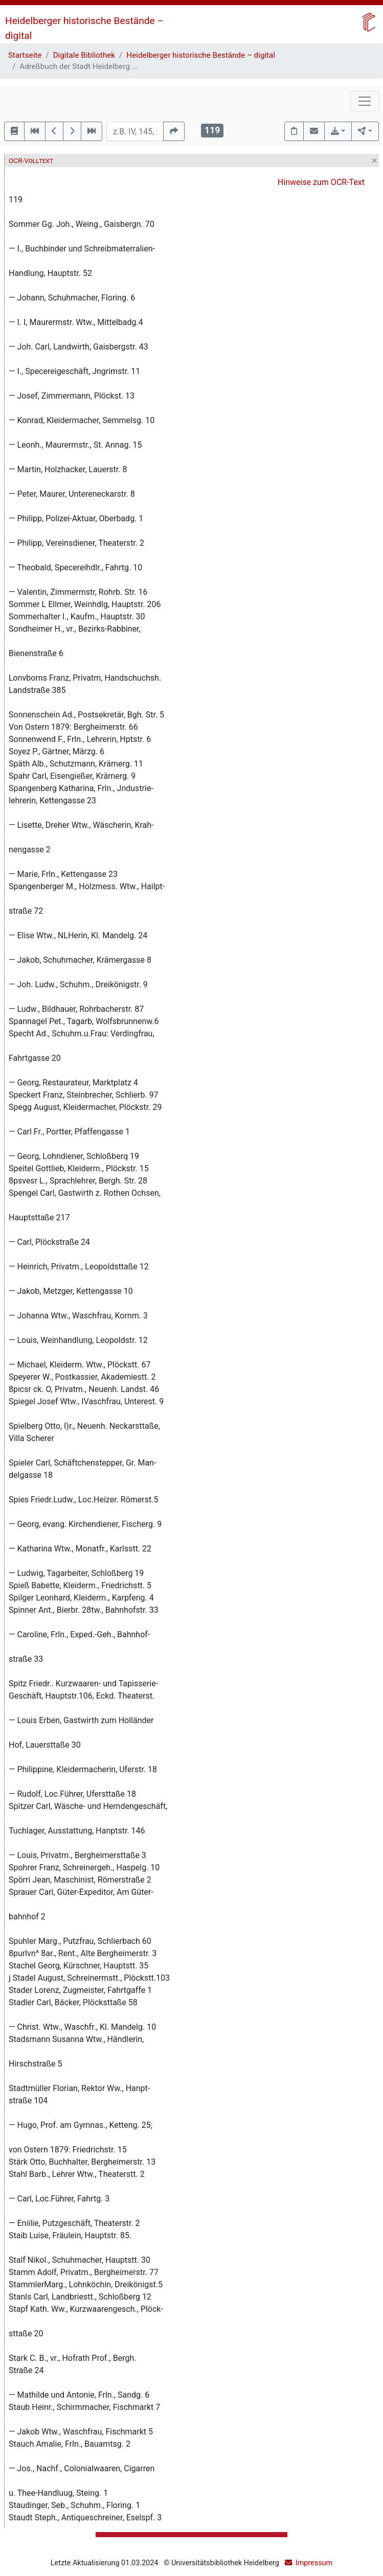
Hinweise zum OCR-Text (321, 182)
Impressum (314, 2563)
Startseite (24, 55)
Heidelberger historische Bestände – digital (200, 55)
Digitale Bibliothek (84, 55)
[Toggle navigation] (364, 101)
